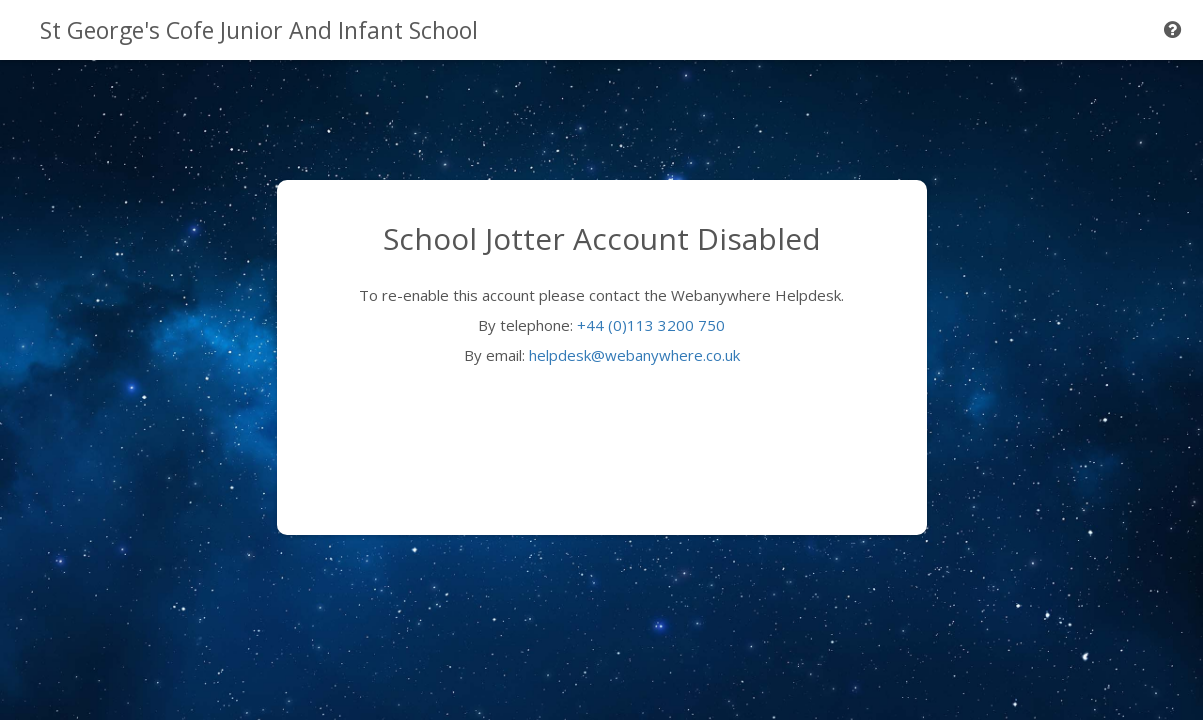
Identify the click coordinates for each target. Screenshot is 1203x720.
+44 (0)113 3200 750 (651, 325)
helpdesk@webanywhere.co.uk (634, 355)
